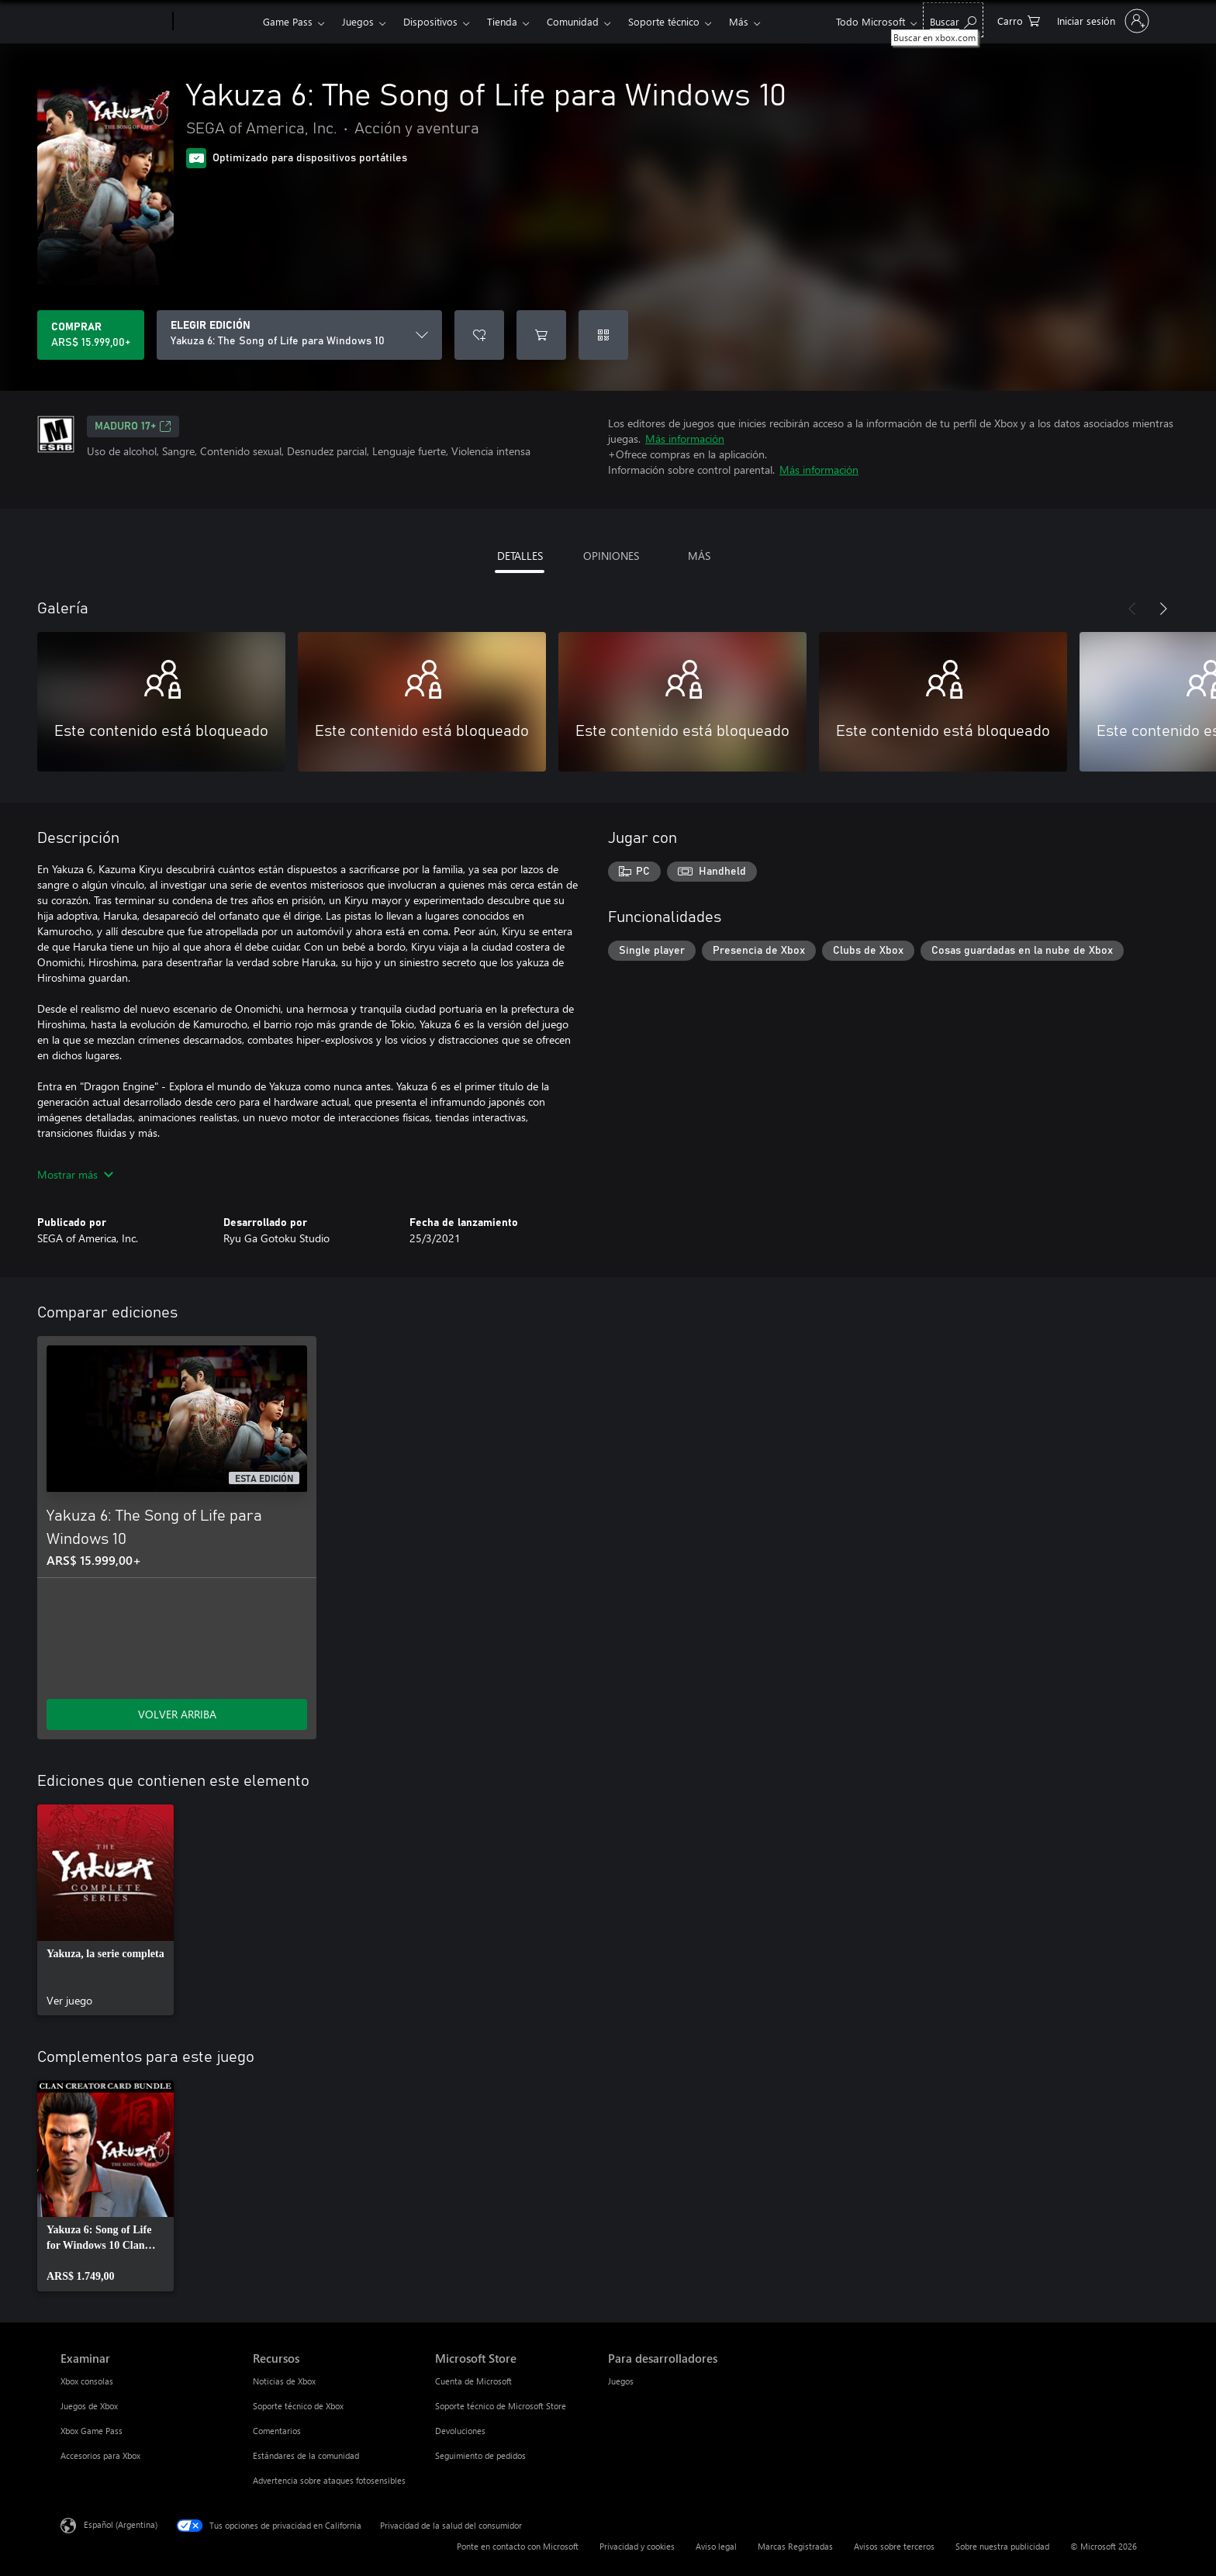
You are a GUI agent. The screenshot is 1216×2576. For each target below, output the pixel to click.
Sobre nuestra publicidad (1002, 2546)
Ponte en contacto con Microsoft (518, 2546)
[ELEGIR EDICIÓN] (299, 335)
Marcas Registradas (795, 2546)
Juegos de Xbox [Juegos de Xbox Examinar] (89, 2406)
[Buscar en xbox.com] (953, 19)
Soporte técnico (664, 21)
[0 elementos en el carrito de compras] (1018, 20)
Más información (684, 438)
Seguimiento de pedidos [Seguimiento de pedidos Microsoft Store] (480, 2455)
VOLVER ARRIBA (177, 1714)
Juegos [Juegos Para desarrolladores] (621, 2381)
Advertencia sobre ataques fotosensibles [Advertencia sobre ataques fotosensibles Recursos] (329, 2480)
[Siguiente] (1163, 609)
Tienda (502, 21)
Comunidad (573, 21)
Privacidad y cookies (637, 2546)
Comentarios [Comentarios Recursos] (277, 2431)
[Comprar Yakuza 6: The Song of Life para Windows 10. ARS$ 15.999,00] (90, 335)
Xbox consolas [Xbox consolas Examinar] (86, 2381)
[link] (105, 1909)
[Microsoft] (113, 22)
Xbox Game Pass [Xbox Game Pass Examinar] (91, 2431)
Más (738, 21)
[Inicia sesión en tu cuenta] (1102, 21)
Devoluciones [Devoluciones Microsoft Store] (460, 2431)
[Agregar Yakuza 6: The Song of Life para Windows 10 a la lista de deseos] (479, 335)
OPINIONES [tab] (611, 555)
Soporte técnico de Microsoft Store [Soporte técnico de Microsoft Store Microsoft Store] (500, 2406)
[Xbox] (216, 22)
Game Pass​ (288, 21)
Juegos (358, 21)
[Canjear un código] (603, 335)
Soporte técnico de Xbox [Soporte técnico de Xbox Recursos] (298, 2406)
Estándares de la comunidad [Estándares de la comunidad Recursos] (306, 2455)
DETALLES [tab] (520, 555)
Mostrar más (75, 1174)
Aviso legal (716, 2546)
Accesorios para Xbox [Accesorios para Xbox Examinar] (100, 2455)
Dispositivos (430, 21)
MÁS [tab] (699, 555)
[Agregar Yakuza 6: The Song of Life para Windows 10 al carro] (541, 335)
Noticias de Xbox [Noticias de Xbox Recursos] (284, 2381)
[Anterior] (1132, 609)
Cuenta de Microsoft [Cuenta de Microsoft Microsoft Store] (473, 2381)
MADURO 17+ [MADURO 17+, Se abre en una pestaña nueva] (133, 426)
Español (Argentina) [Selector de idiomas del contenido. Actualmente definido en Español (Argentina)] (120, 2524)
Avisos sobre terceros (894, 2546)
